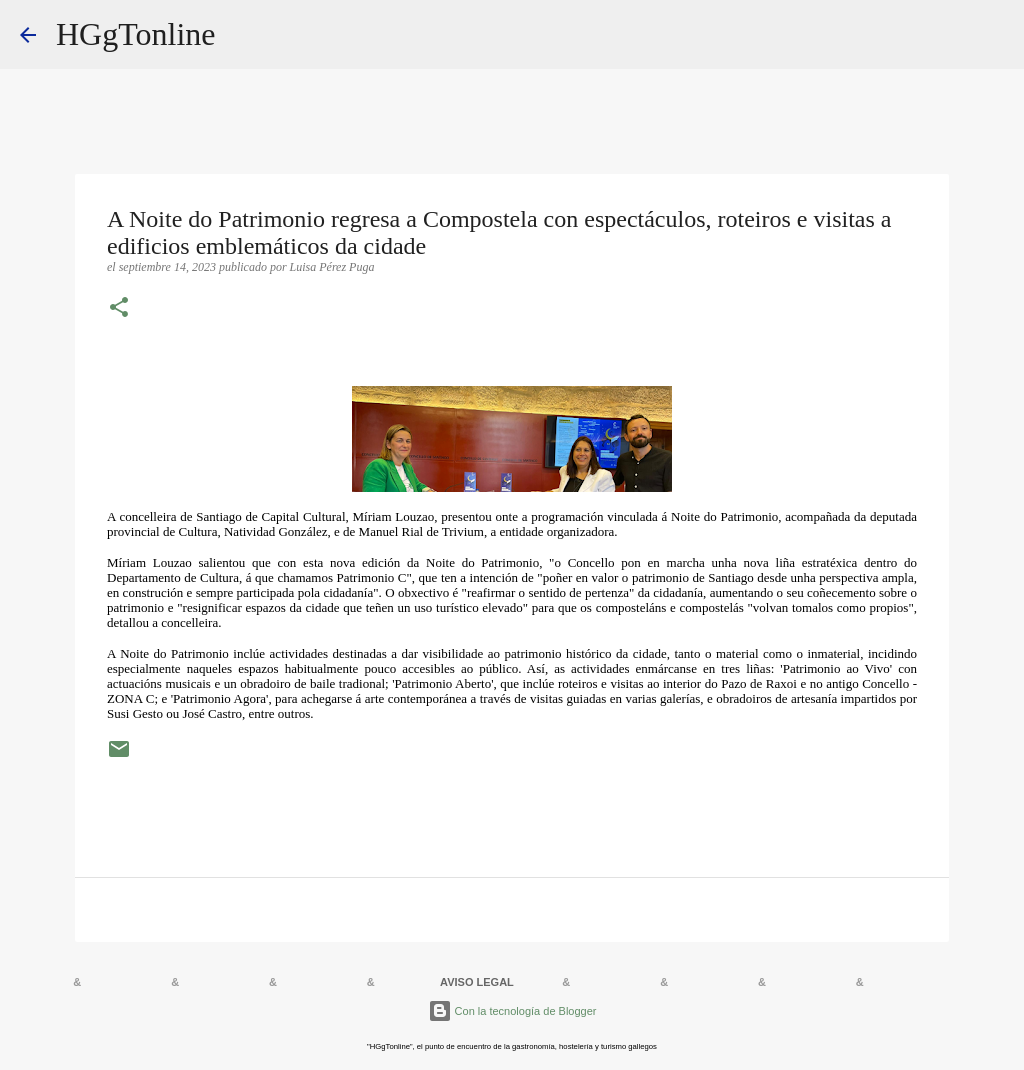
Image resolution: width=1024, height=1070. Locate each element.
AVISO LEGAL (477, 982)
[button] (119, 309)
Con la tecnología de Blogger (512, 1011)
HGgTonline (136, 34)
